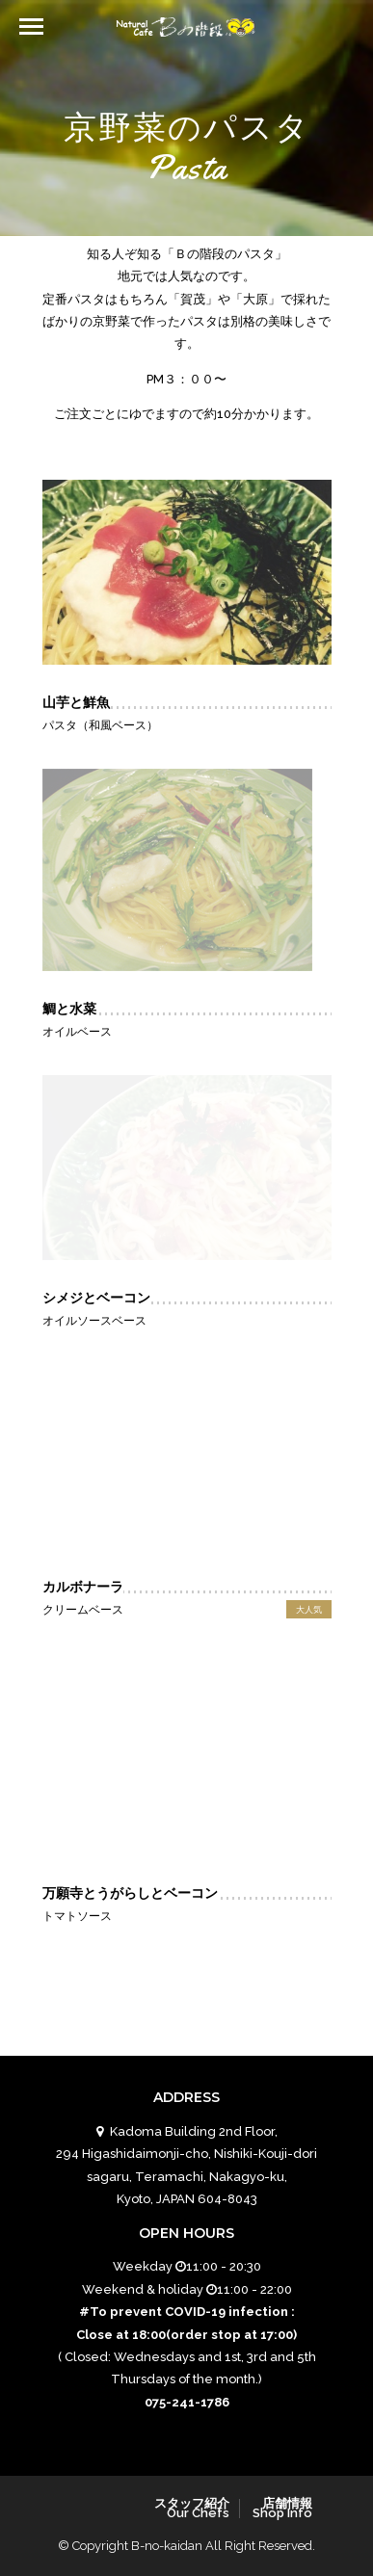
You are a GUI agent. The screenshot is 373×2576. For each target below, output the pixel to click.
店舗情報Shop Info (282, 2508)
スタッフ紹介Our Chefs (191, 2508)
